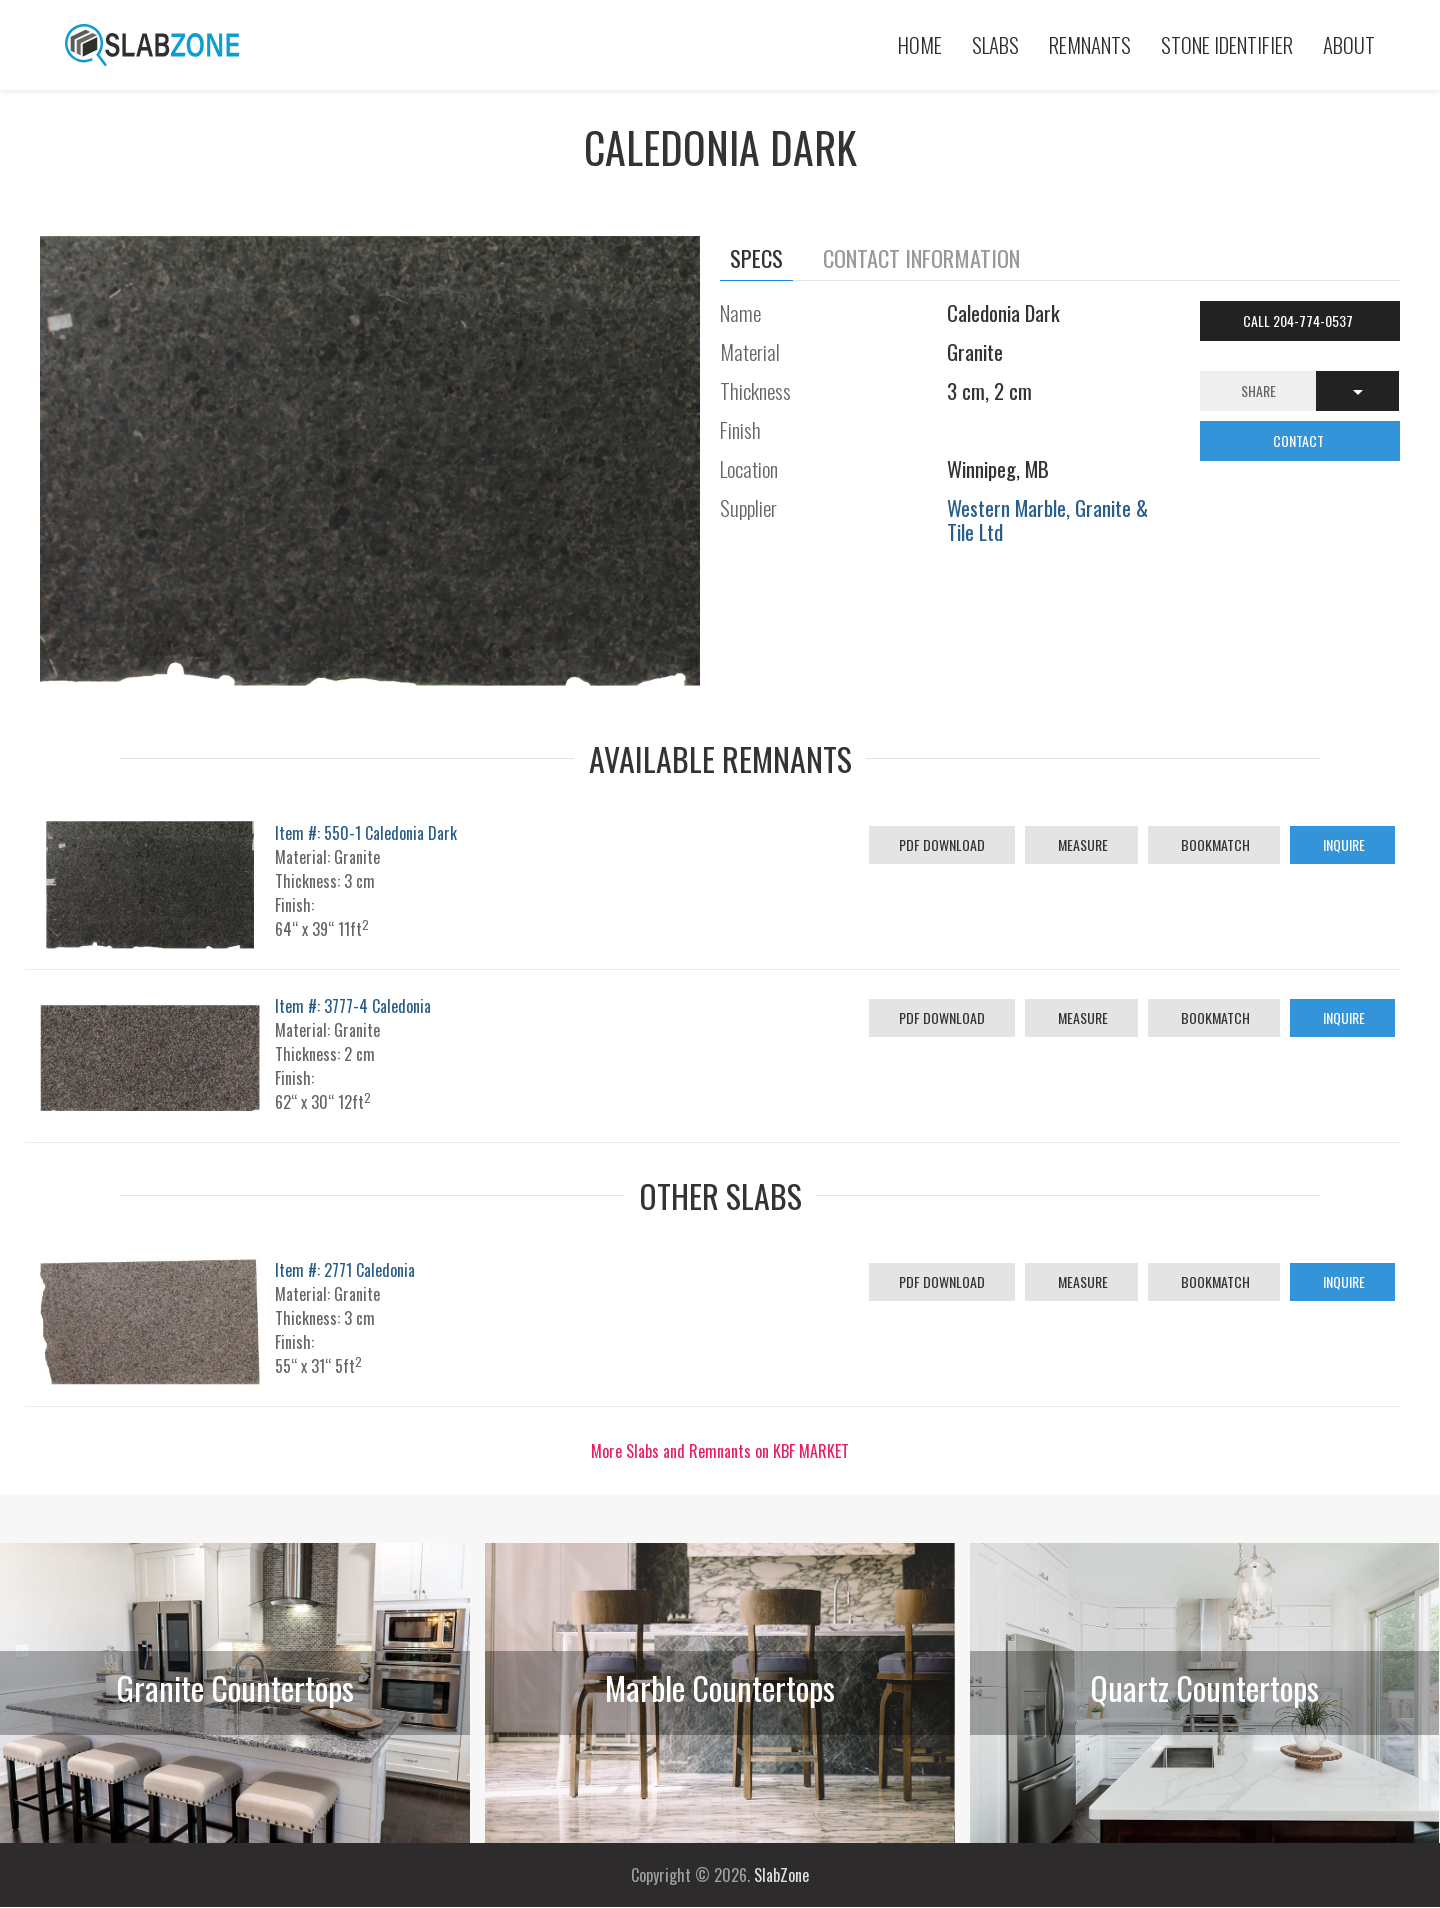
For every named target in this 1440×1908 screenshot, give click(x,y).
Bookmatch (1214, 844)
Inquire (1342, 844)
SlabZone (781, 1875)
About (1349, 44)
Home (920, 44)
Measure (1081, 844)
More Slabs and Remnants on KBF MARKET (720, 1451)
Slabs (995, 44)
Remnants (1090, 44)
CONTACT (1300, 440)
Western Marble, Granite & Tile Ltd (1047, 519)
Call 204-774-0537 (1299, 320)
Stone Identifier (1227, 44)
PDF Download (942, 844)
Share (1258, 390)
